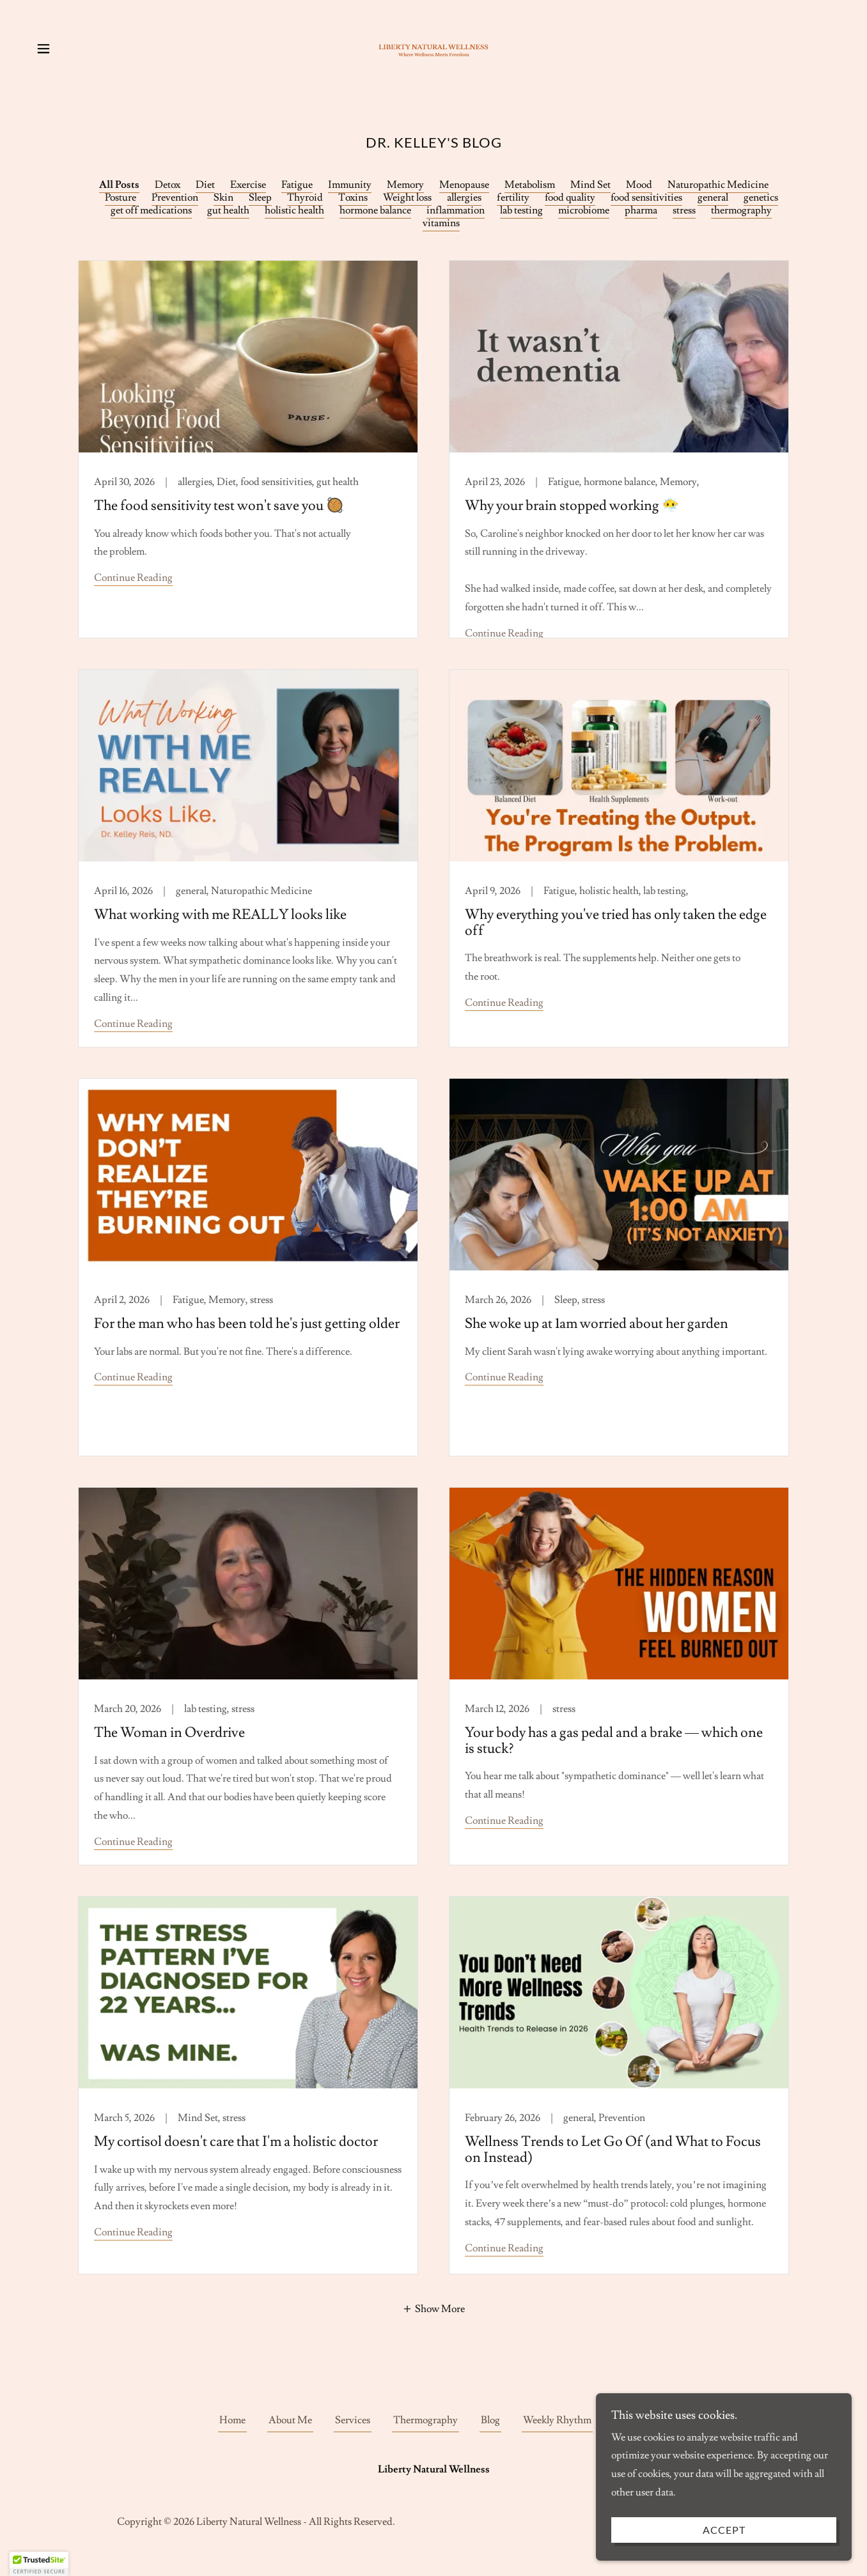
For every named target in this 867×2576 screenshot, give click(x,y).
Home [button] (232, 2420)
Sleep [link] (260, 197)
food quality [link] (570, 197)
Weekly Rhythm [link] (557, 2420)
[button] (43, 48)
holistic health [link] (294, 210)
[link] (433, 46)
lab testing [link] (521, 210)
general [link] (713, 197)
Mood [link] (639, 184)
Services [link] (352, 2420)
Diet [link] (205, 184)
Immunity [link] (349, 184)
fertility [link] (513, 197)
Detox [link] (167, 184)
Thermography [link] (425, 2420)
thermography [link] (741, 210)
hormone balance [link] (375, 210)
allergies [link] (464, 197)
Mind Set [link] (590, 184)
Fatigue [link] (297, 184)
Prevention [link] (175, 197)
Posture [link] (120, 197)
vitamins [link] (441, 223)
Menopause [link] (464, 184)
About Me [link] (290, 2420)
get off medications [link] (151, 210)
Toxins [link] (353, 197)
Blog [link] (490, 2420)
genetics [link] (761, 197)
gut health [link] (228, 210)
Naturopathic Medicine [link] (718, 184)
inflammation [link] (455, 210)
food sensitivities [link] (646, 197)
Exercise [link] (248, 184)
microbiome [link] (583, 210)
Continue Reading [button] (133, 577)
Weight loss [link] (407, 197)
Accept (724, 2530)
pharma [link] (641, 210)
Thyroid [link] (305, 197)
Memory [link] (405, 184)
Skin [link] (223, 197)
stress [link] (684, 210)
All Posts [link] (119, 184)
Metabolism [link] (529, 184)
